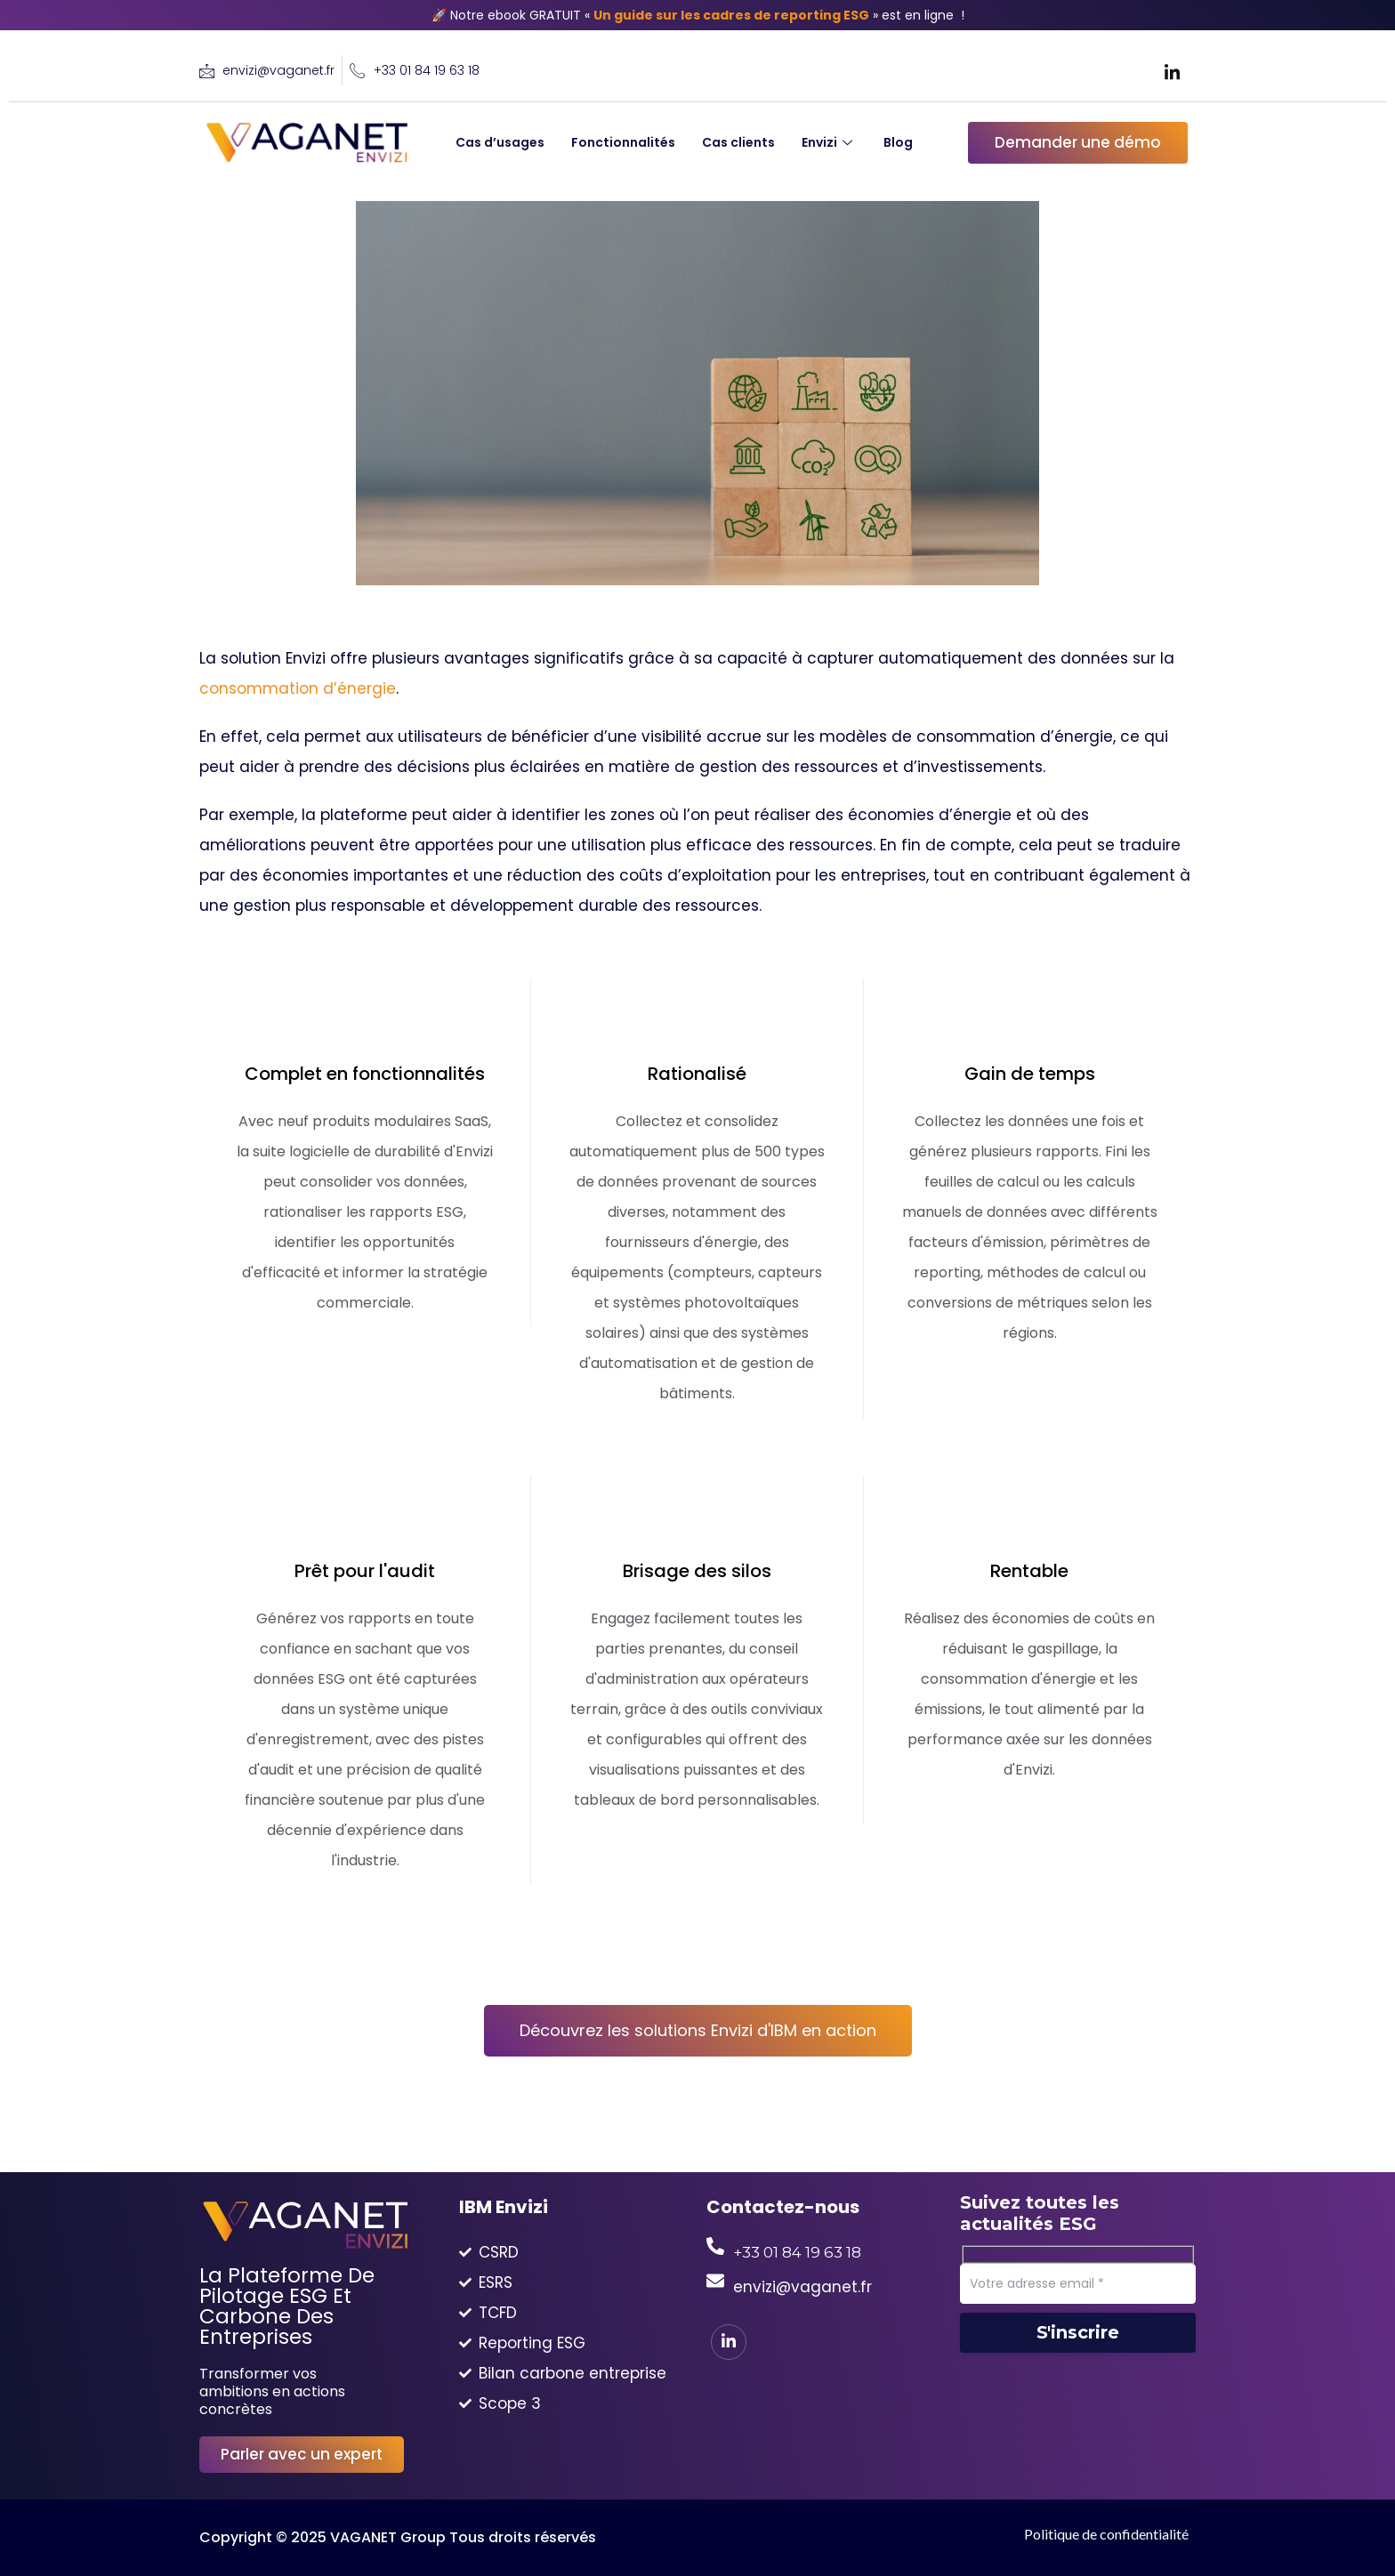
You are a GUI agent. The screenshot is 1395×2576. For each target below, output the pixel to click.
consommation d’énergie (297, 688)
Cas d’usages (500, 142)
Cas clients (738, 142)
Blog (898, 142)
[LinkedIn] (1172, 71)
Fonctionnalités (623, 142)
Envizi (829, 142)
